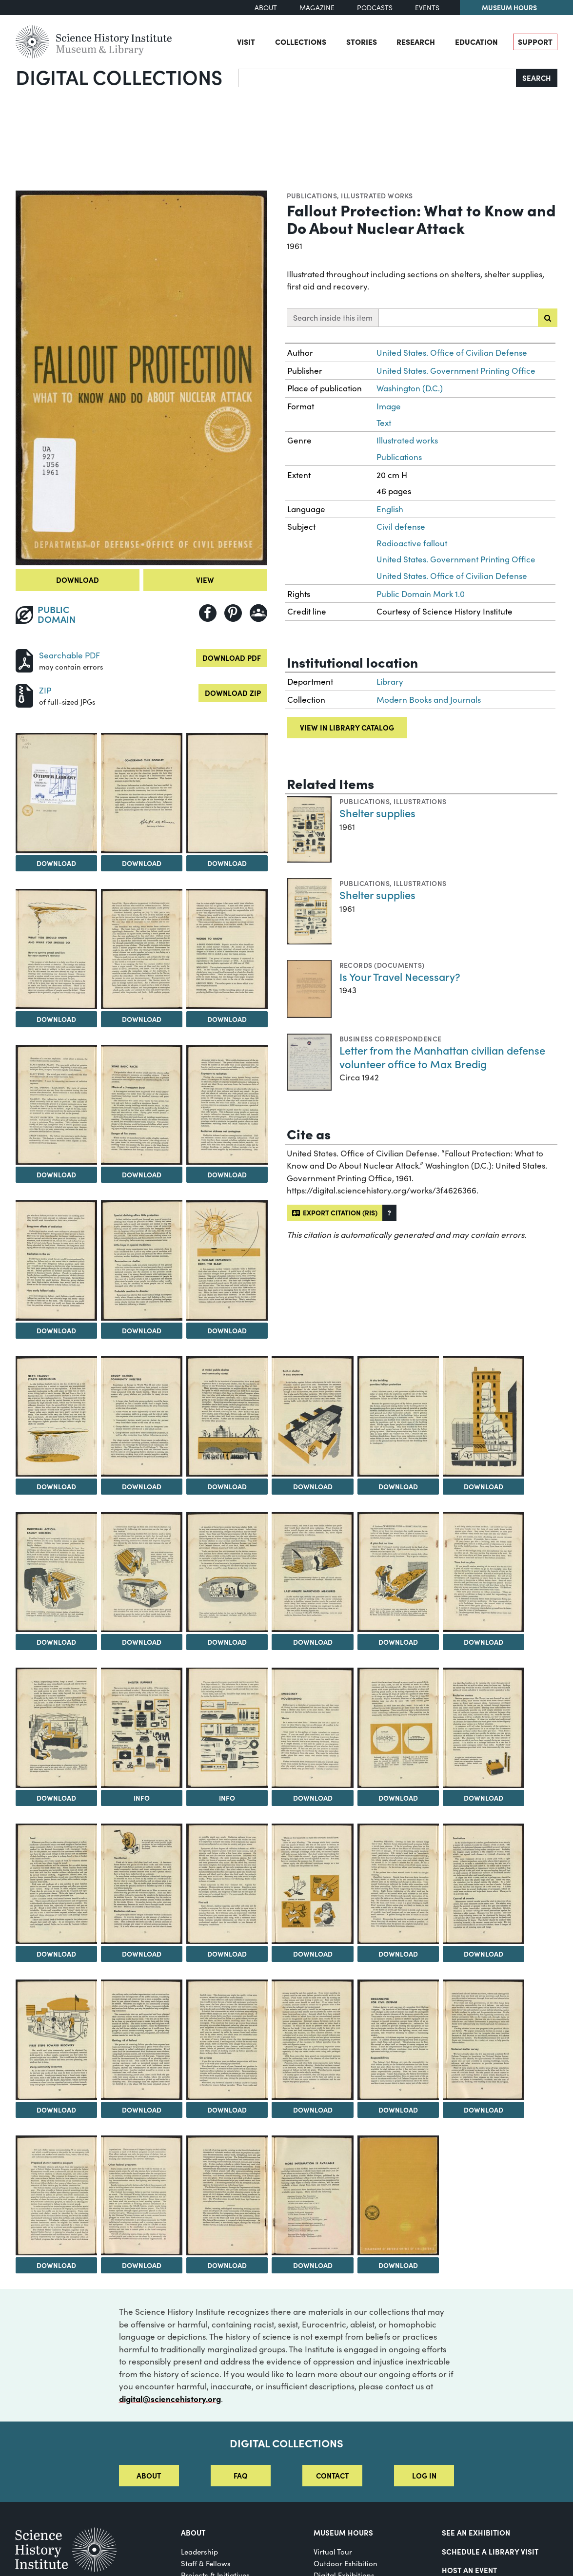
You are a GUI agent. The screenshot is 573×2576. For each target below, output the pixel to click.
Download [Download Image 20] (56, 1642)
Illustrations (420, 801)
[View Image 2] (56, 793)
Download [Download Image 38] (56, 2110)
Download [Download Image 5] (56, 1019)
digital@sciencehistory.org (170, 2398)
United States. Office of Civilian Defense (451, 352)
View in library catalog (347, 727)
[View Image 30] (398, 1728)
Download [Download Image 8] (56, 1174)
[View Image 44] (56, 2195)
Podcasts (375, 7)
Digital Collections (119, 76)
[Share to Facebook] (208, 613)
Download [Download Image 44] (56, 2265)
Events (427, 7)
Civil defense (400, 526)
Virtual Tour (333, 2552)
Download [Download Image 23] (313, 1642)
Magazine (317, 7)
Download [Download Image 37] (483, 1954)
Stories (361, 41)
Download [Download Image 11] (56, 1330)
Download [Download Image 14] (56, 1486)
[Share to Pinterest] (233, 613)
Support (535, 41)
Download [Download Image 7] (227, 1019)
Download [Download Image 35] (313, 1954)
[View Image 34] (227, 1884)
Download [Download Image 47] (313, 2265)
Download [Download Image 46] (227, 2265)
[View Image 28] (227, 1728)
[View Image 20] (56, 1572)
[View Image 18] (398, 1416)
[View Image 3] (141, 793)
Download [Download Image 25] (483, 1642)
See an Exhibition (476, 2532)
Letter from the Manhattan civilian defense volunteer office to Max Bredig (442, 1056)
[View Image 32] (56, 1884)
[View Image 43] (483, 2040)
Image (388, 406)
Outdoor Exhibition (345, 2563)
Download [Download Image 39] (141, 2110)
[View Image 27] (141, 1728)
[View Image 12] (141, 1260)
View (205, 580)
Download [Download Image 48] (398, 2265)
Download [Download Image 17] (313, 1486)
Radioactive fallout (411, 543)
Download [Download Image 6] (141, 1019)
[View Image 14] (56, 1416)
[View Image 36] (398, 1884)
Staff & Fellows (206, 2563)
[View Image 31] (483, 1728)
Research (415, 41)
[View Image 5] (56, 949)
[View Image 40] (227, 2040)
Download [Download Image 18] (398, 1486)
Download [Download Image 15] (141, 1486)
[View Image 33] (141, 1884)
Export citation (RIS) (334, 1212)
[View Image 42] (398, 2040)
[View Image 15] (141, 1416)
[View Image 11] (56, 1260)
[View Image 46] (227, 2195)
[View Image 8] (56, 1105)
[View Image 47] (312, 2195)
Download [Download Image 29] (313, 1798)
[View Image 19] (483, 1416)
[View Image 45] (141, 2195)
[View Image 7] (227, 949)
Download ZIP (233, 693)
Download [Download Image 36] (398, 1954)
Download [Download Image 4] (227, 863)
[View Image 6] (141, 949)
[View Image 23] (312, 1572)
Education (476, 41)
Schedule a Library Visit (490, 2551)
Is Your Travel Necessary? (399, 976)
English (389, 509)
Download (77, 580)
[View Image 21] (141, 1572)
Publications (312, 195)
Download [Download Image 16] (227, 1486)
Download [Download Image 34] (227, 1954)
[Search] (377, 78)
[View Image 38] (56, 2040)
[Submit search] (547, 317)
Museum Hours (509, 7)
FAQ (241, 2475)
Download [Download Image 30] (398, 1798)
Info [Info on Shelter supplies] (142, 1798)
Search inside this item (333, 317)
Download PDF (231, 658)
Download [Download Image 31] (483, 1798)
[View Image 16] (227, 1416)
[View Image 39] (141, 2040)
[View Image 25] (483, 1572)
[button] (389, 1213)
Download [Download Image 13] (227, 1330)
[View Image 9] (141, 1105)
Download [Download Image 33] (141, 1954)
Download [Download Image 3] (141, 863)
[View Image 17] (312, 1416)
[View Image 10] (227, 1105)
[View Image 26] (56, 1728)
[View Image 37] (483, 1884)
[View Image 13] (227, 1260)
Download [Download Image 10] (227, 1174)
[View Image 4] (227, 793)
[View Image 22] (227, 1572)
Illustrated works (377, 195)
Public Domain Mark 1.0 (420, 593)
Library (389, 681)
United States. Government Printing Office (455, 370)
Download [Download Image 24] (398, 1642)
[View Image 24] (398, 1572)
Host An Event (469, 2570)
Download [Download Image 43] (483, 2110)
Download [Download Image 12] (141, 1330)
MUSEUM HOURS (343, 2532)
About (266, 7)
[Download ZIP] (24, 694)
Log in (424, 2475)
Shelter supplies (377, 812)
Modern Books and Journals (428, 699)
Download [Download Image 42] (398, 2110)
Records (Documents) (382, 965)
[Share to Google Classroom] (258, 613)
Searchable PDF (69, 655)
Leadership (199, 2552)
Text (383, 422)
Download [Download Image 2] (56, 863)
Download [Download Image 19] (483, 1486)
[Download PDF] (24, 659)
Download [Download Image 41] (313, 2110)
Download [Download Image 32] (56, 1954)
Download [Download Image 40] (227, 2110)
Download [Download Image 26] (56, 1798)
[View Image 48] (398, 2195)
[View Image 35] (312, 1884)
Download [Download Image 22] (227, 1642)
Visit (246, 41)
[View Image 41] (312, 2040)
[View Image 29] (312, 1728)
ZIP (45, 690)
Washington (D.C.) (409, 388)
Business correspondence (390, 1038)
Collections (300, 41)
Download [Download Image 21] (141, 1642)
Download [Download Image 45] (141, 2265)
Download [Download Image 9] (141, 1174)
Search (536, 78)
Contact (332, 2475)
